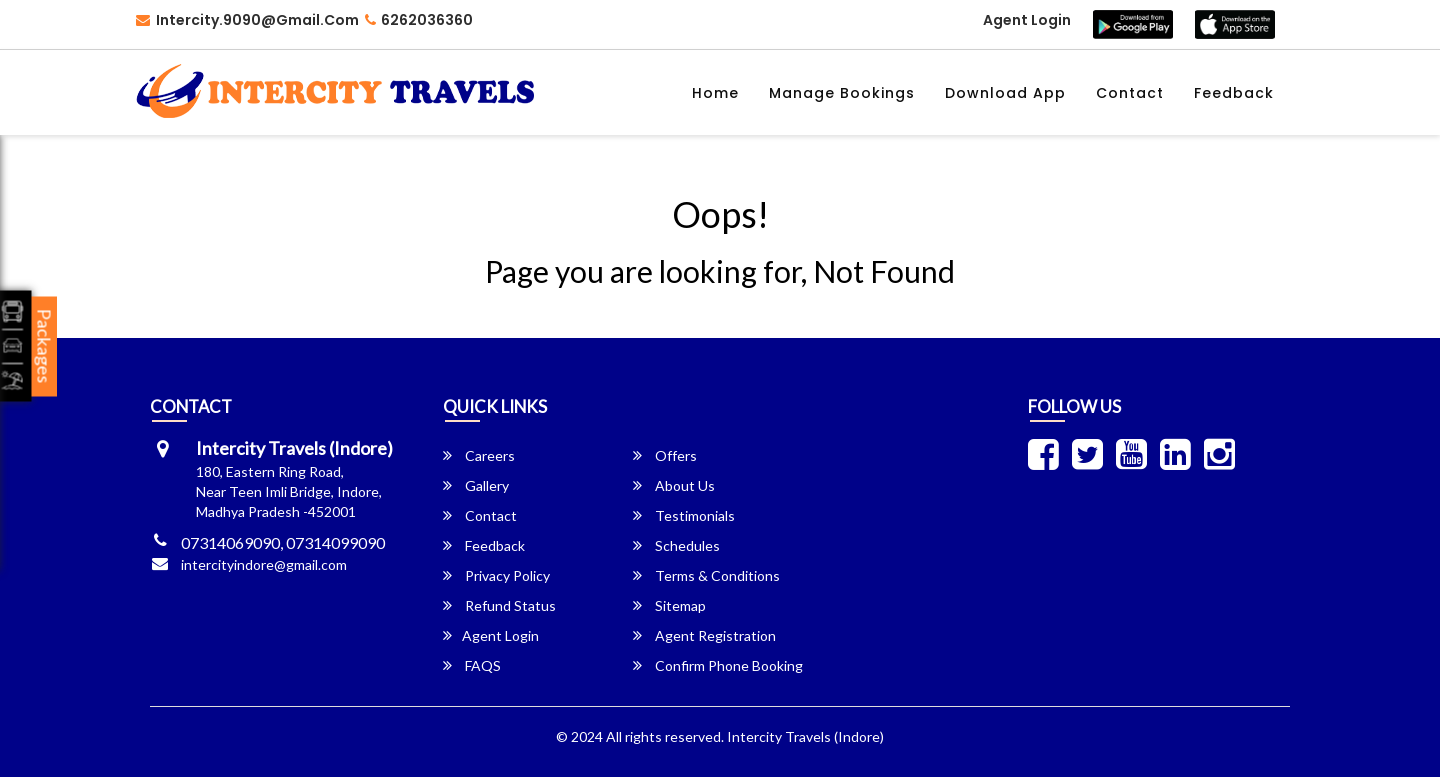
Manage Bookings (842, 93)
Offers (665, 455)
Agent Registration (704, 635)
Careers (479, 455)
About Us (674, 485)
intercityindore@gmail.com (264, 564)
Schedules (676, 545)
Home (715, 93)
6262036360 (419, 20)
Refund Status (499, 605)
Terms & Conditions (706, 575)
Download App (1005, 93)
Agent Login (1027, 20)
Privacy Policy (496, 575)
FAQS (472, 665)
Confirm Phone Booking (718, 665)
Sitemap (669, 605)
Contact (1130, 93)
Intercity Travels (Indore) (805, 736)
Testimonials (684, 515)
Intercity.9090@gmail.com (247, 20)
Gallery (476, 485)
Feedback (1234, 93)
